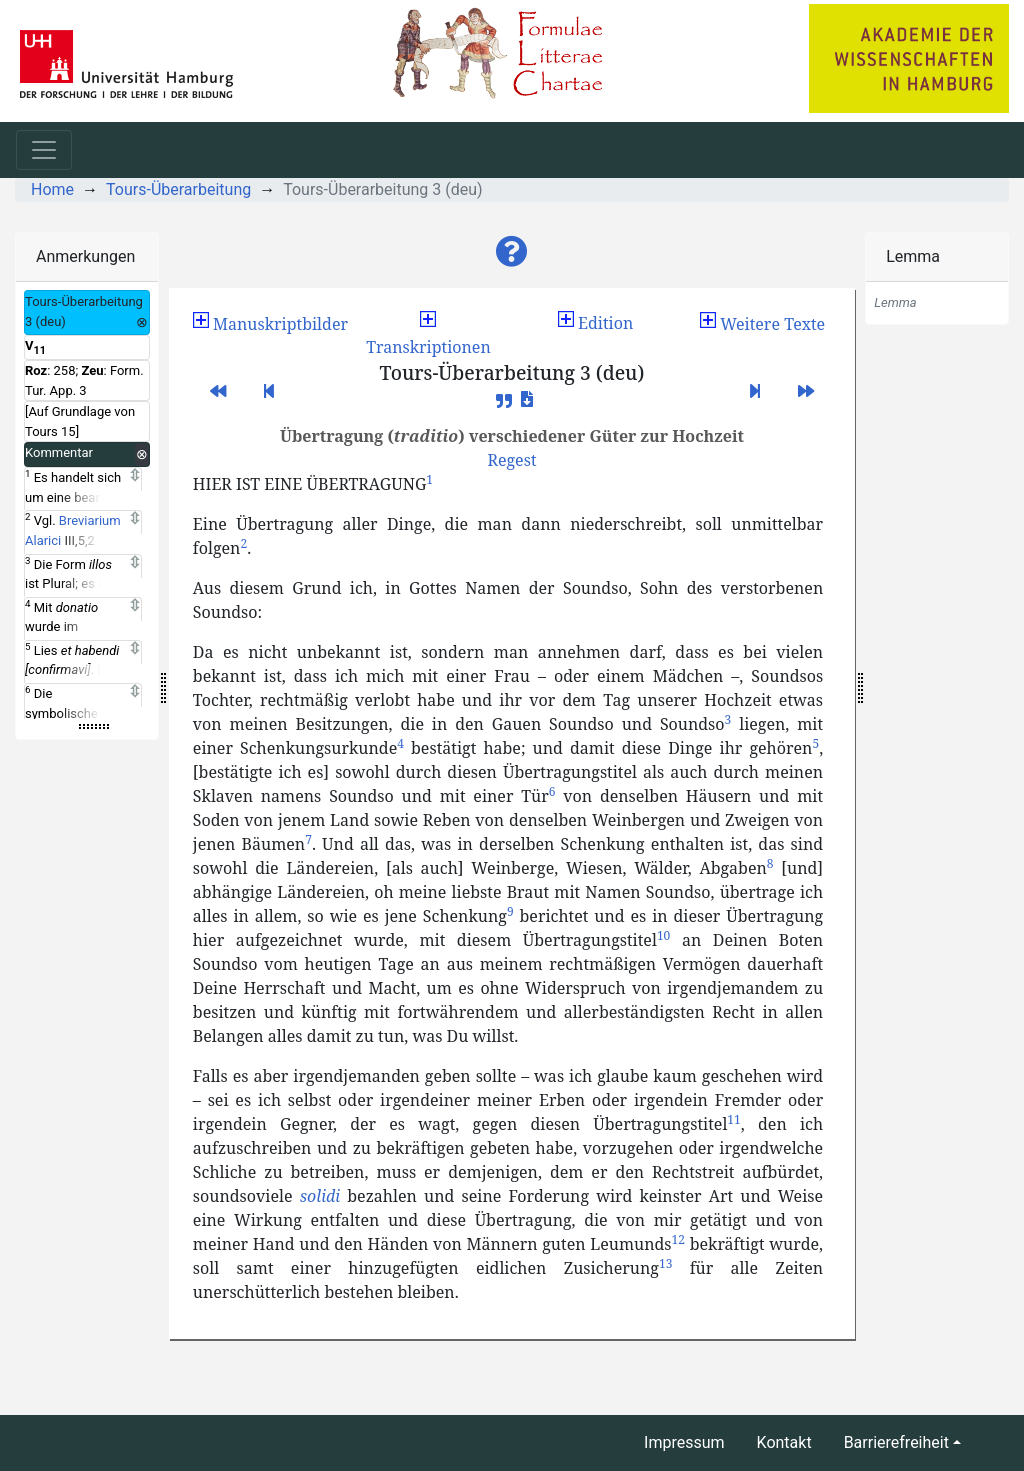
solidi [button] (320, 1196)
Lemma (913, 256)
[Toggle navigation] (44, 150)
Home (52, 189)
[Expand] (134, 476)
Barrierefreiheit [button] (896, 1442)
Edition (595, 323)
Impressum (684, 1442)
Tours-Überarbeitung (178, 189)
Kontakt (784, 1442)
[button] (512, 252)
